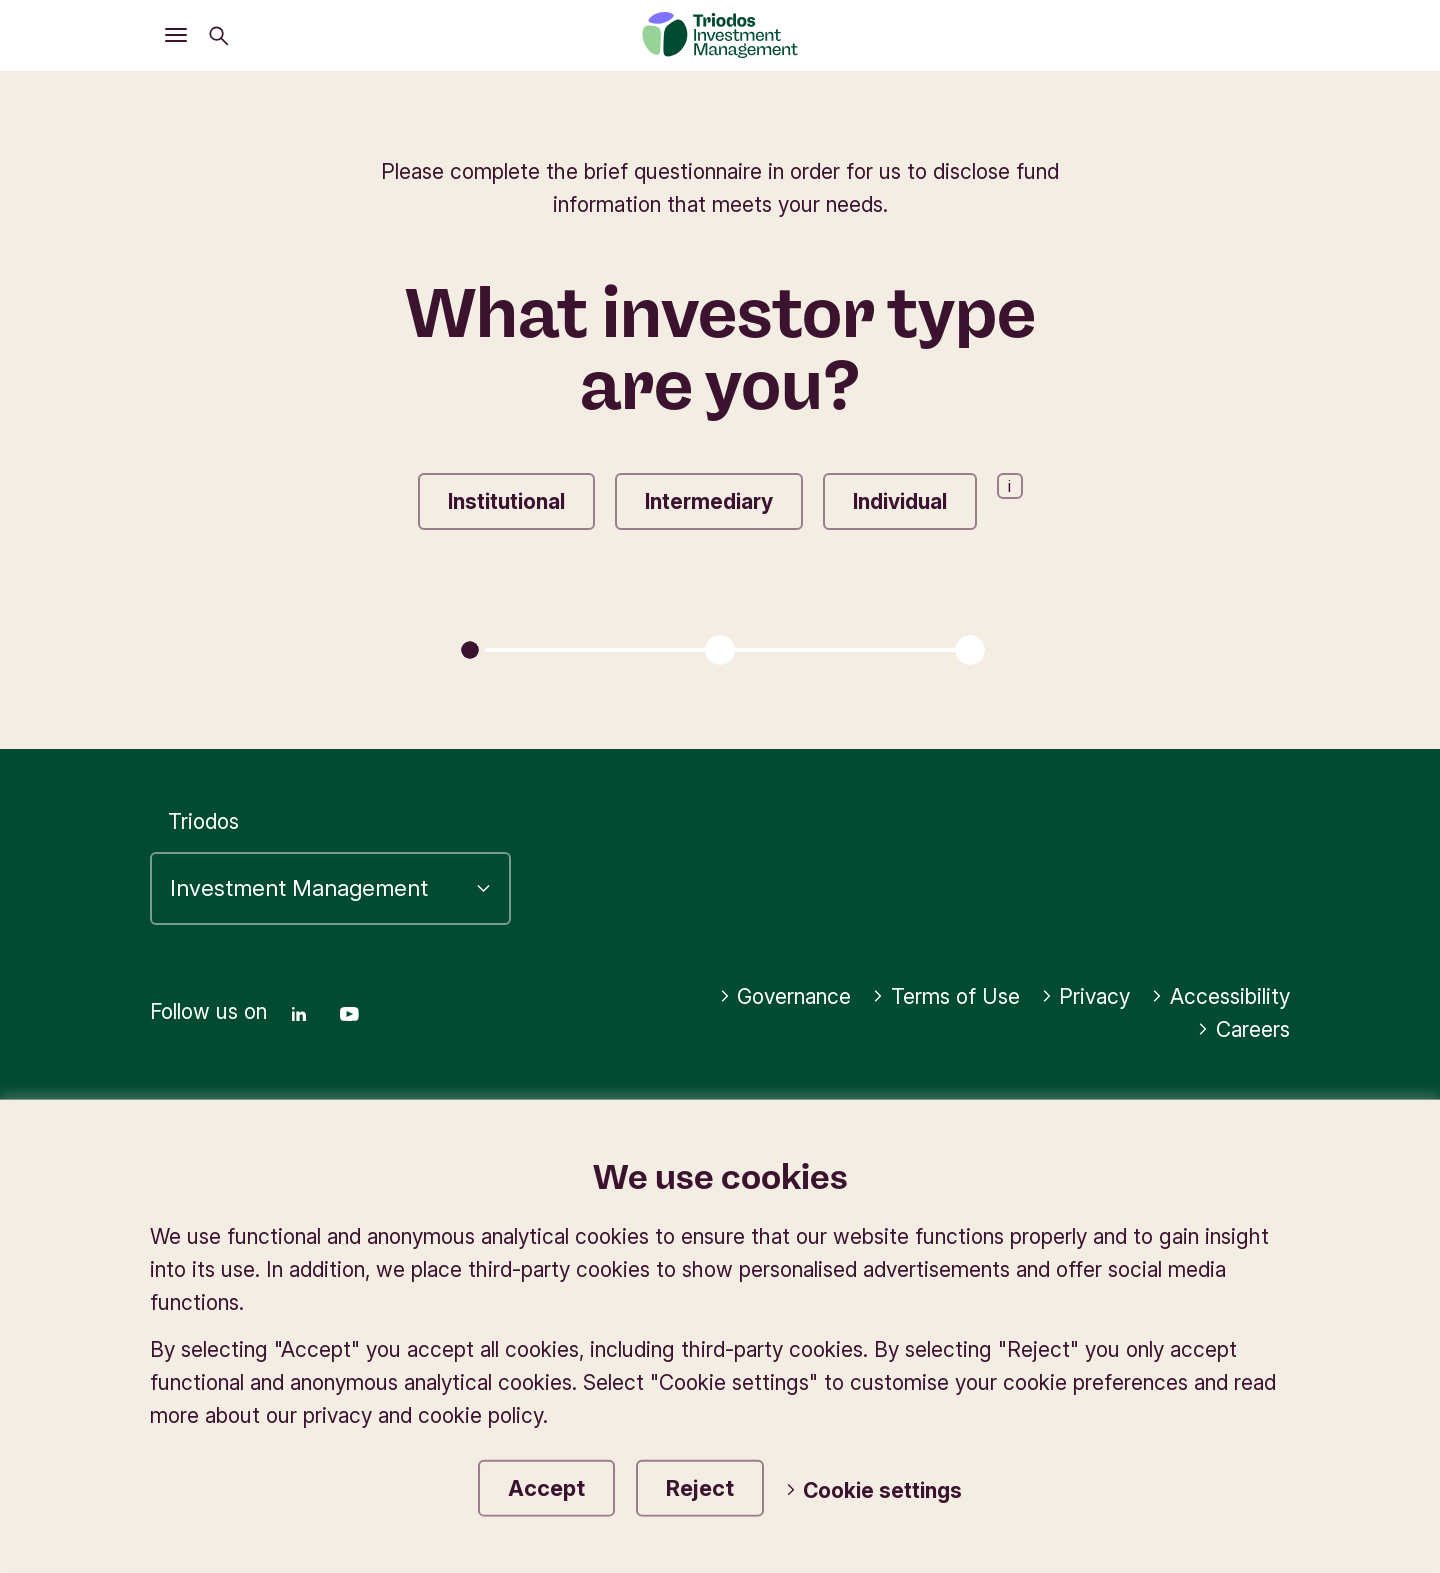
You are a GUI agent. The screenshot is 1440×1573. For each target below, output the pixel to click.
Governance (785, 996)
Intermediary (709, 501)
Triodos (203, 821)
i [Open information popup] (1009, 486)
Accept (546, 1488)
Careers (1243, 1029)
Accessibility (1220, 996)
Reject (700, 1488)
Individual (900, 501)
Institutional (506, 501)
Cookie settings (874, 1490)
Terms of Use (946, 996)
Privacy (1086, 996)
